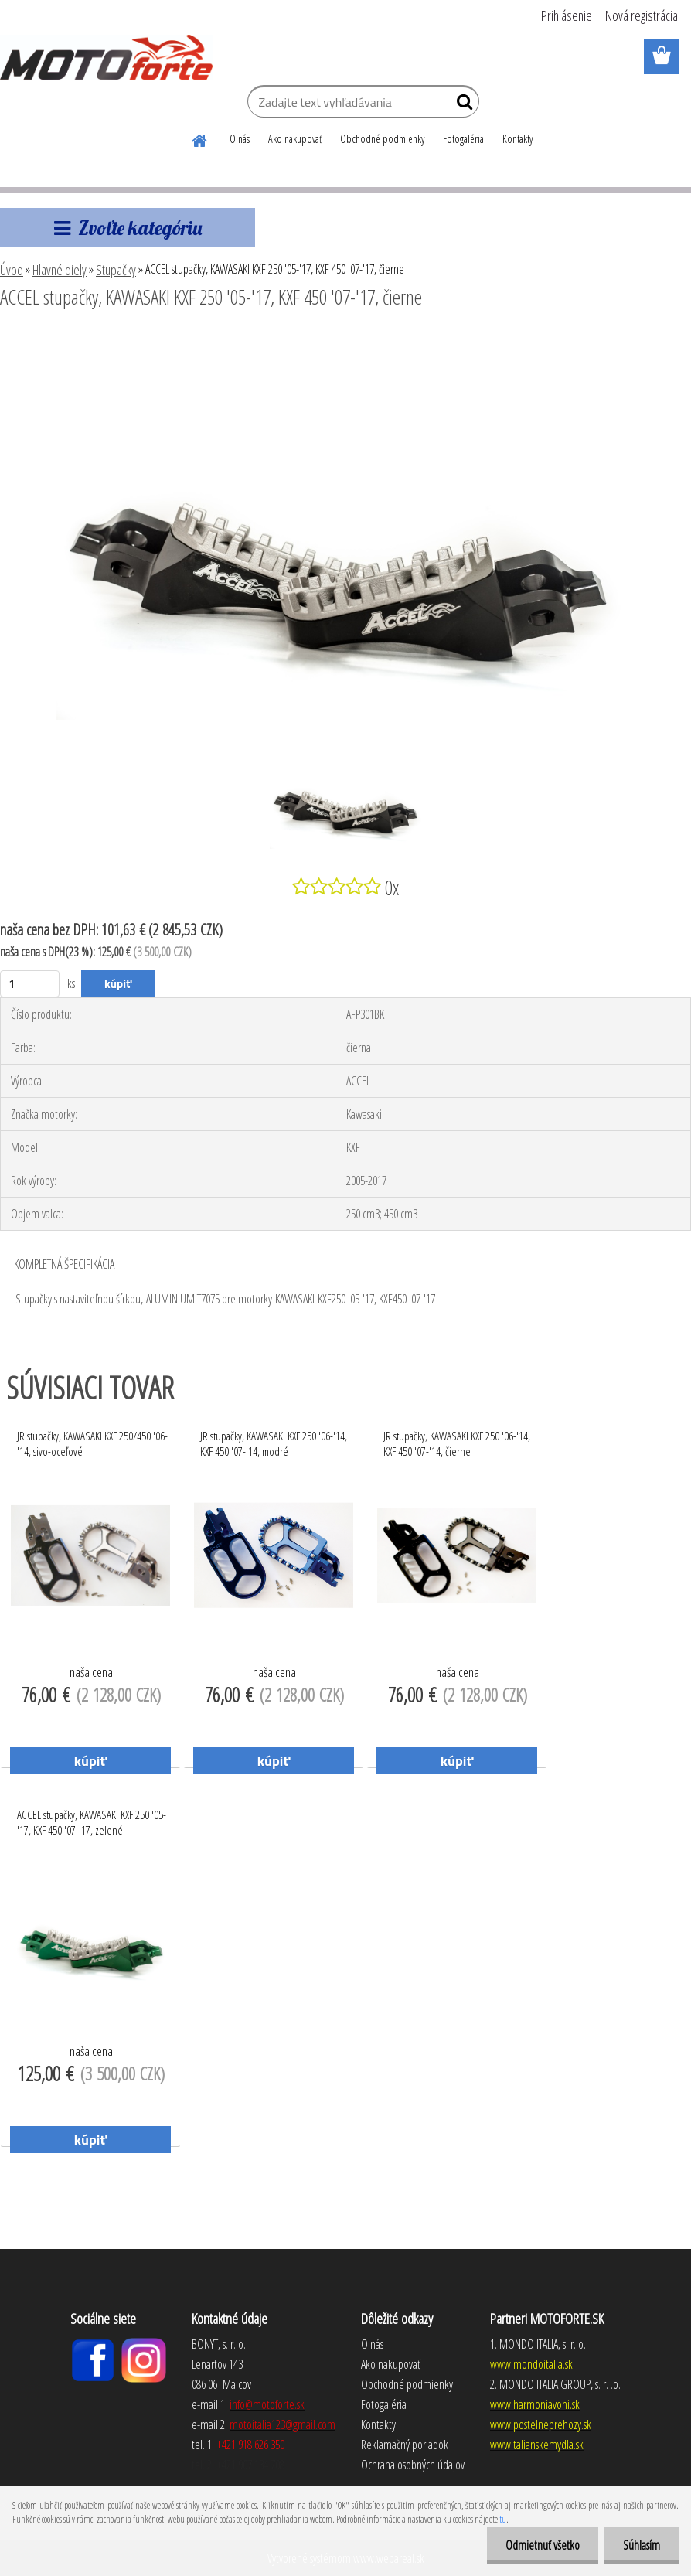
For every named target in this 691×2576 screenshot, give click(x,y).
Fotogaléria (463, 138)
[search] (461, 105)
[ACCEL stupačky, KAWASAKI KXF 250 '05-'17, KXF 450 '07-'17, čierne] (345, 339)
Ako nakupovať (295, 138)
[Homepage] (200, 138)
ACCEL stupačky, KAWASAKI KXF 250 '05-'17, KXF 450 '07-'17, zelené (91, 1822)
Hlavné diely (59, 270)
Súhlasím (640, 2545)
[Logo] (106, 57)
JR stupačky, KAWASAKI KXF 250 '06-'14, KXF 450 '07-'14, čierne (456, 1443)
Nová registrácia (641, 15)
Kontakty (517, 138)
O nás (240, 138)
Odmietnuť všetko (540, 2545)
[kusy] (30, 983)
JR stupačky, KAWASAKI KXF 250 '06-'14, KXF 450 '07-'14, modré (273, 1443)
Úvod (11, 270)
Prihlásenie (566, 15)
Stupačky (116, 270)
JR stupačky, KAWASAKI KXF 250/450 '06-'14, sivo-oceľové (92, 1443)
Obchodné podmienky (382, 138)
